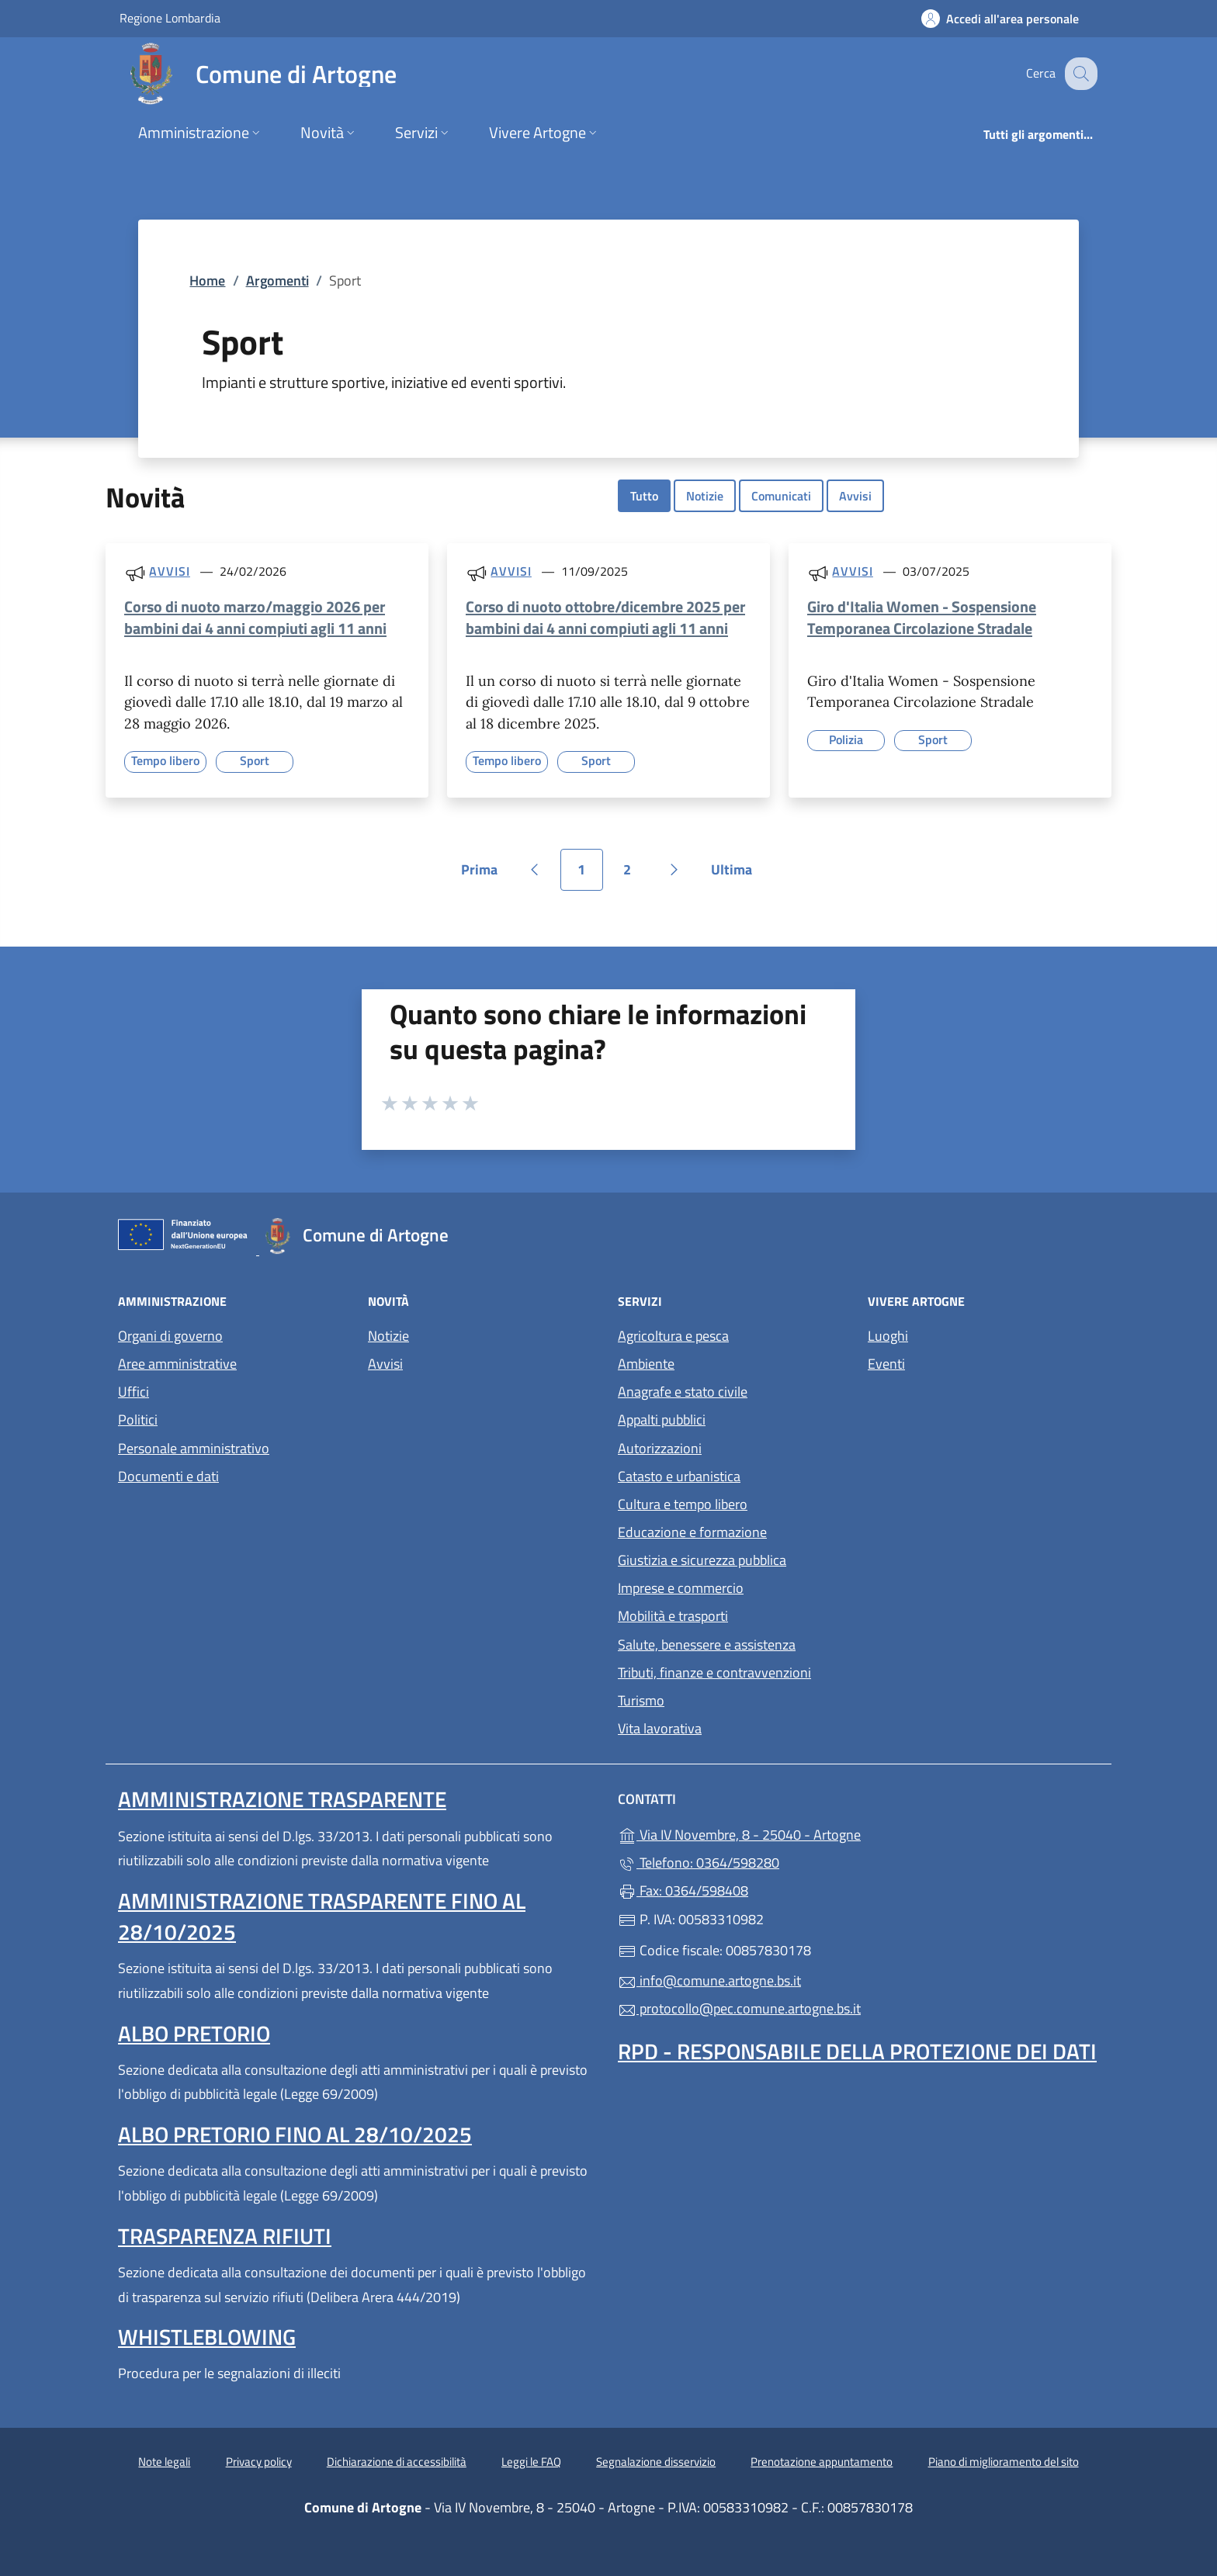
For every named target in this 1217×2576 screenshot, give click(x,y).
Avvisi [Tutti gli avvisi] (169, 571)
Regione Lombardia (170, 17)
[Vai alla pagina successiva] (674, 870)
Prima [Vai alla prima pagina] (484, 875)
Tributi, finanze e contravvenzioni (714, 1672)
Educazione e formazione (692, 1532)
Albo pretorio (194, 2033)
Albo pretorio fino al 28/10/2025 (295, 2134)
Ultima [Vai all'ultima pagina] (737, 875)
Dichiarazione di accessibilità (396, 2461)
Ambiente (646, 1363)
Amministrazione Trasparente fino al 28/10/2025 (321, 1916)
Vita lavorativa (660, 1728)
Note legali (164, 2461)
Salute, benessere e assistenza (707, 1644)
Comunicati (781, 495)
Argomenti (277, 280)
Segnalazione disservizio (656, 2461)
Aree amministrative (177, 1363)
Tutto (644, 495)
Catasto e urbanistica (679, 1476)
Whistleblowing (207, 2336)
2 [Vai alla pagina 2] (635, 875)
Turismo (641, 1700)
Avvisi (855, 495)
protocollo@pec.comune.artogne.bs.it (739, 2008)
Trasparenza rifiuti (224, 2235)
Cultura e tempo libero (682, 1504)
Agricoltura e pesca (673, 1335)
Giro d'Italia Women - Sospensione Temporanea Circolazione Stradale (921, 617)
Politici (138, 1419)
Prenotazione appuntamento (822, 2461)
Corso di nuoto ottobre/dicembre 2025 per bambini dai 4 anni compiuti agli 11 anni (605, 617)
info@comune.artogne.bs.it (709, 1980)
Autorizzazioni (660, 1448)
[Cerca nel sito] (1078, 73)
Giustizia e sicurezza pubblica (702, 1559)
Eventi (886, 1363)
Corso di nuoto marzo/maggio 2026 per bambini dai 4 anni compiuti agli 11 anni (255, 617)
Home (207, 280)
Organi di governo (170, 1335)
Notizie (704, 495)
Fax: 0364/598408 (683, 1890)
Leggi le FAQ (531, 2461)
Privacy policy (259, 2461)
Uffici (133, 1391)
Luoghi (888, 1335)
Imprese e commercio (681, 1587)
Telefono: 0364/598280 (698, 1862)
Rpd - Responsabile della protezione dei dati (857, 2051)
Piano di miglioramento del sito (1003, 2461)
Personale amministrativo (193, 1448)
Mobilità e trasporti (673, 1615)
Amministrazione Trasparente (282, 1799)
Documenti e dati (168, 1476)
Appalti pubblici (662, 1419)
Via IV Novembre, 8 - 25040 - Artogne (811, 1833)
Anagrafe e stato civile (682, 1391)
